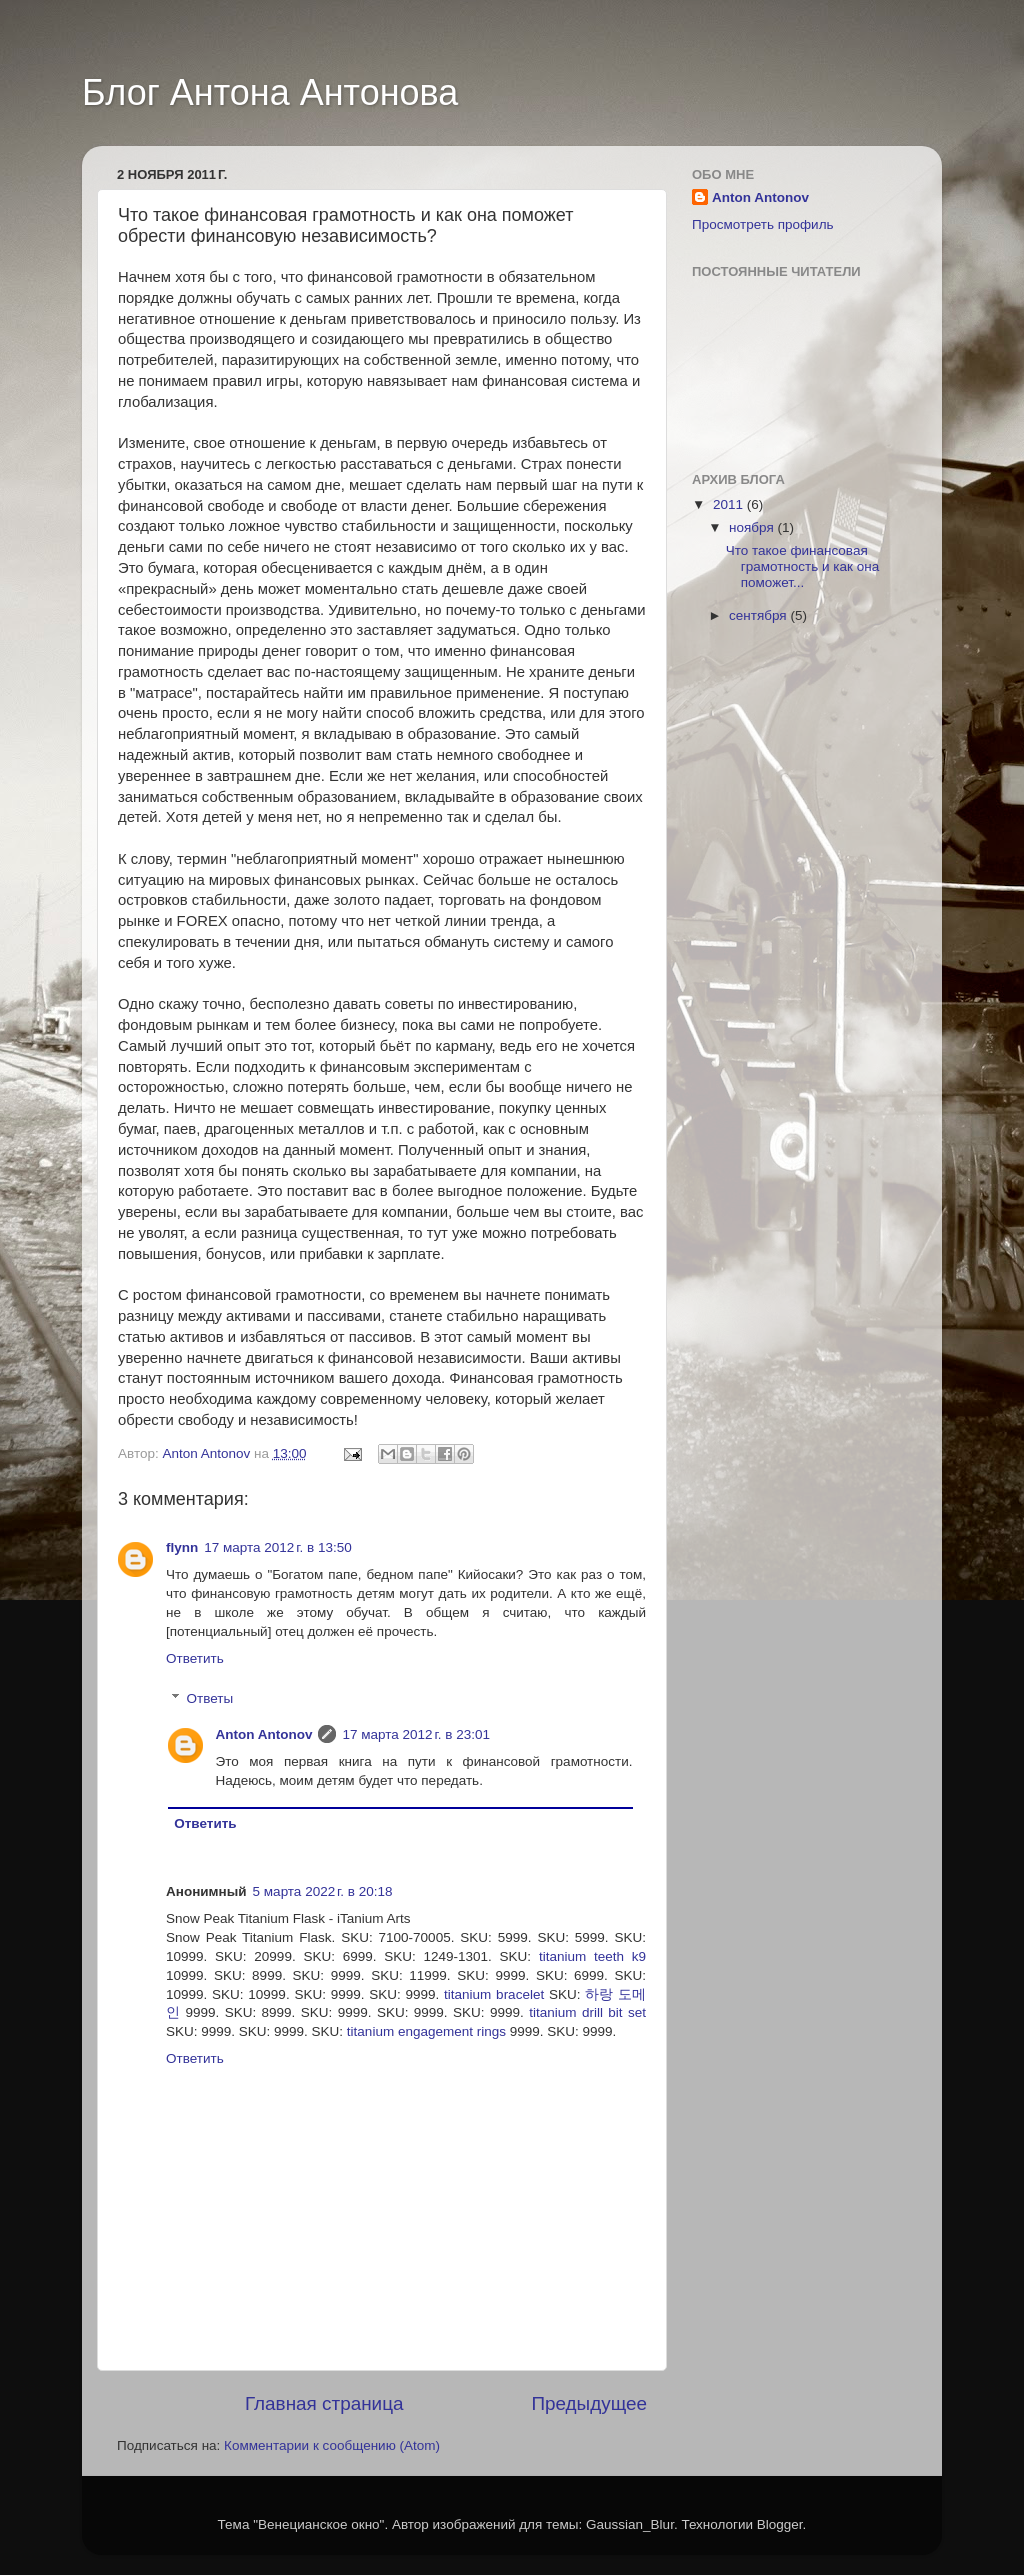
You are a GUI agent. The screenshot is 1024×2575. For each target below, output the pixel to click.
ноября (753, 527)
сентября (759, 615)
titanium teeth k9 (592, 1956)
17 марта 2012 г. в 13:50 (277, 1547)
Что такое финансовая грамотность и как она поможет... (802, 566)
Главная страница (324, 2403)
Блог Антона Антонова (270, 92)
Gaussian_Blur (630, 2524)
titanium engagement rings (426, 2031)
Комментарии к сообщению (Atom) (332, 2445)
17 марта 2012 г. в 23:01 (415, 1734)
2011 (730, 504)
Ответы (210, 1698)
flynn (182, 1547)
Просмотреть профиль (763, 224)
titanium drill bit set (587, 2012)
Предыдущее (589, 2403)
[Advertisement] (772, 964)
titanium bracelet (494, 1994)
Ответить (195, 1658)
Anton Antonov (208, 1453)
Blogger (780, 2524)
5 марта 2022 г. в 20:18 (323, 1891)
